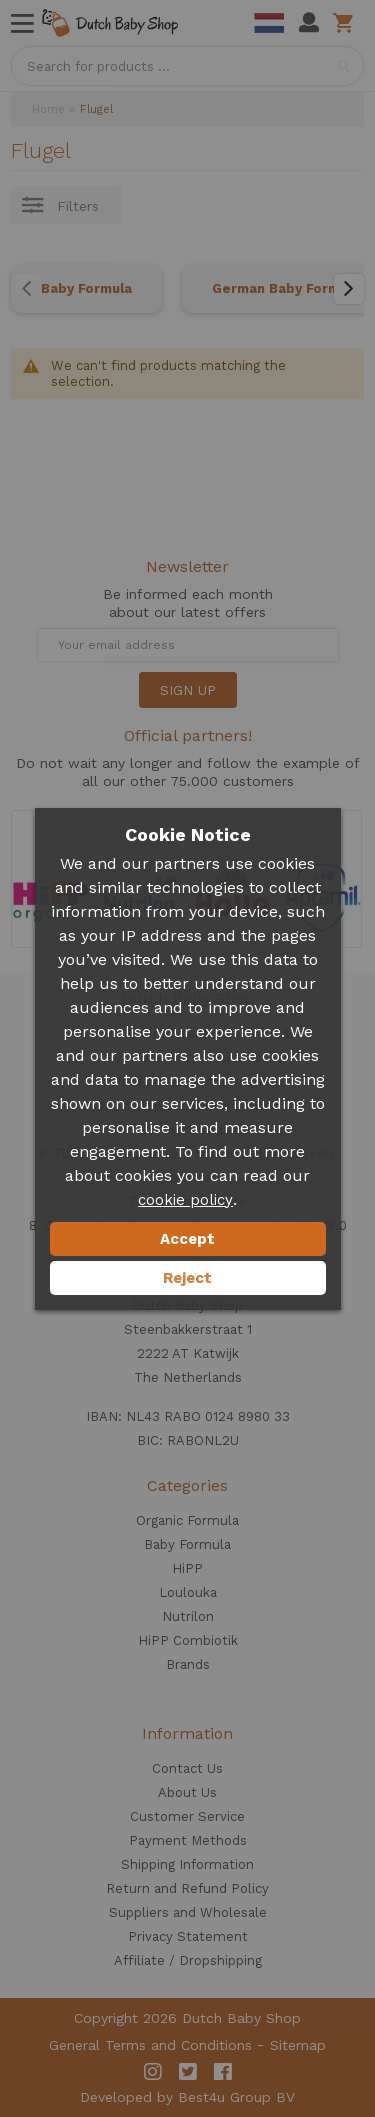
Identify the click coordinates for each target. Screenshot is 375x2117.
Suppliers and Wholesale (188, 1912)
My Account (309, 23)
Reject (187, 1278)
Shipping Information (187, 1864)
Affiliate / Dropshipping (188, 1960)
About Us (187, 1792)
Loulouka (188, 1592)
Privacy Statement (188, 1936)
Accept (187, 1239)
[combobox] (187, 66)
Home (48, 109)
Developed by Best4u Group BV (187, 2097)
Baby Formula (86, 288)
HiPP (187, 1568)
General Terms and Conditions (150, 2045)
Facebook (223, 2072)
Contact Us (187, 1768)
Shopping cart (346, 23)
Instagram (153, 2072)
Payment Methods (188, 1840)
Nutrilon (188, 1616)
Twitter (188, 2072)
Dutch (269, 23)
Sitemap (298, 2045)
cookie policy (185, 1200)
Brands (188, 1664)
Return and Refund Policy (187, 1888)
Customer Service (187, 1816)
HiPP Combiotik (188, 1640)
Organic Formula (187, 1520)
